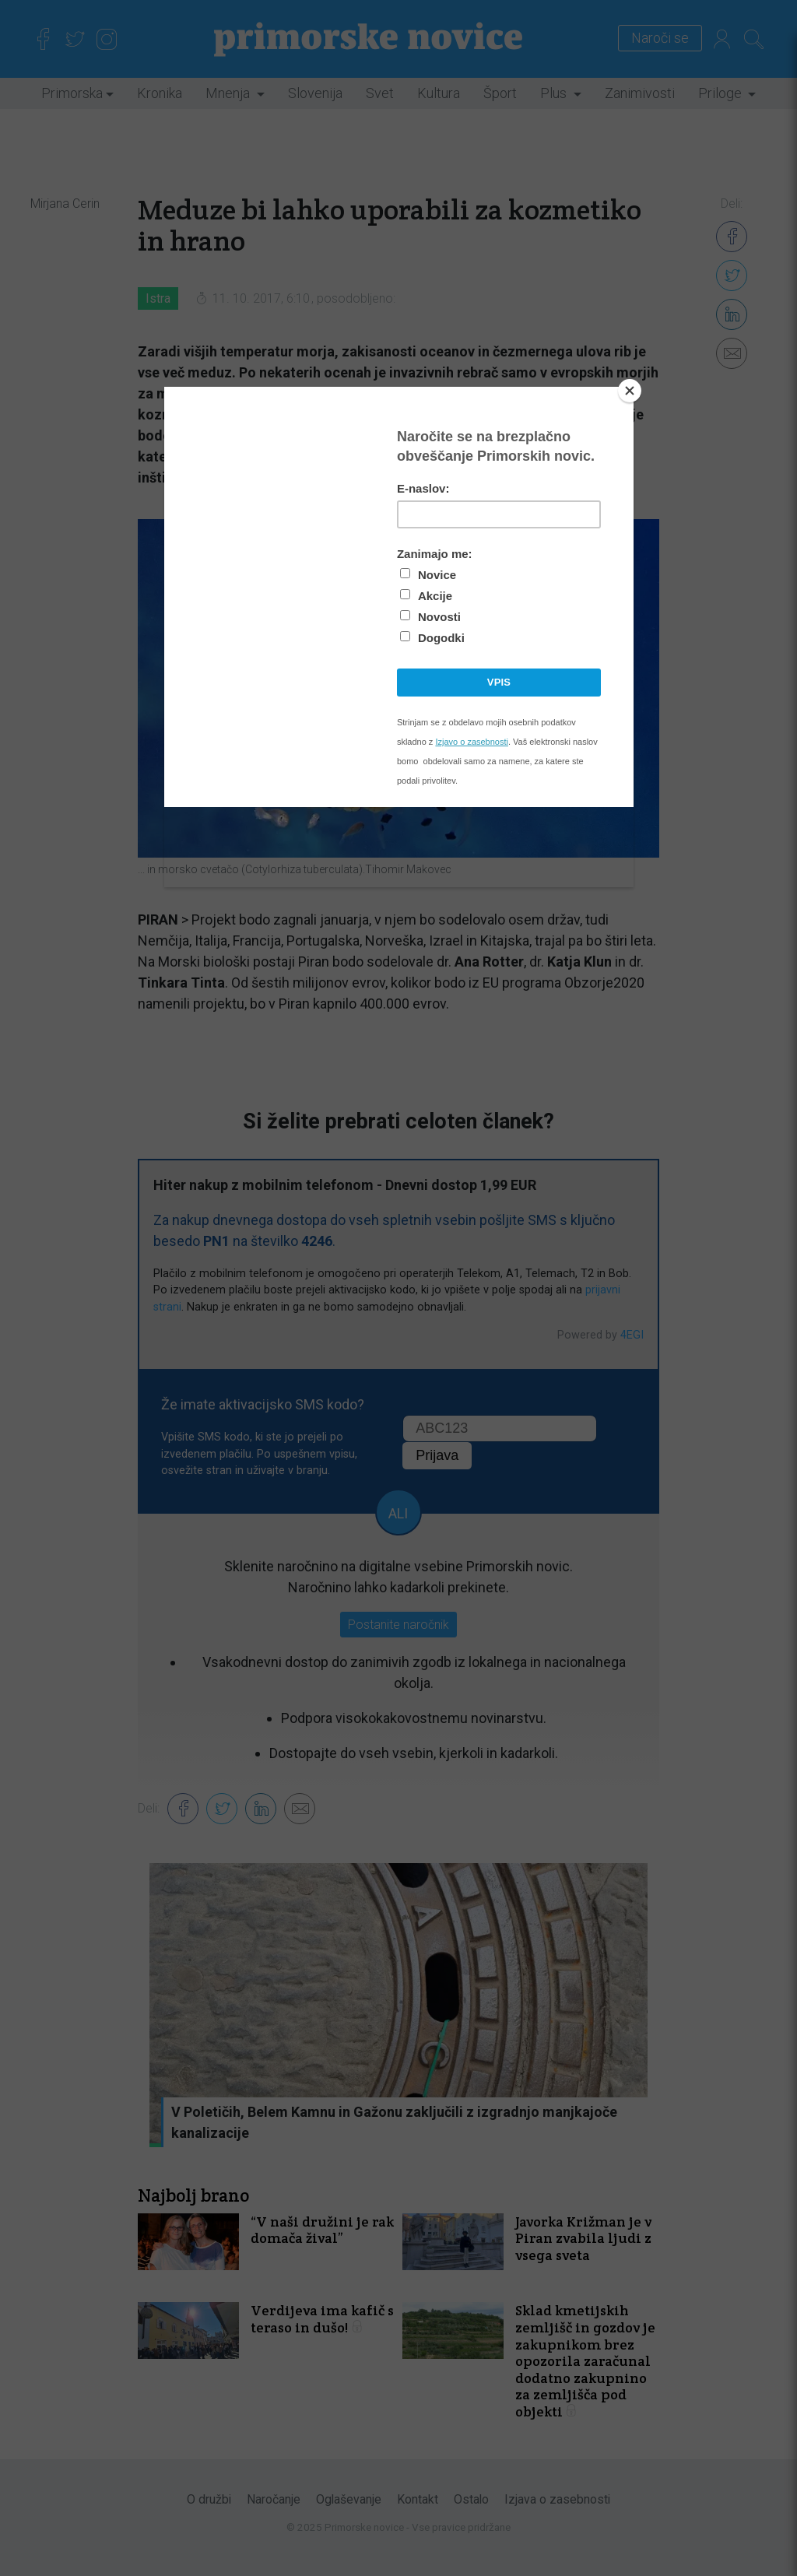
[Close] (629, 390)
